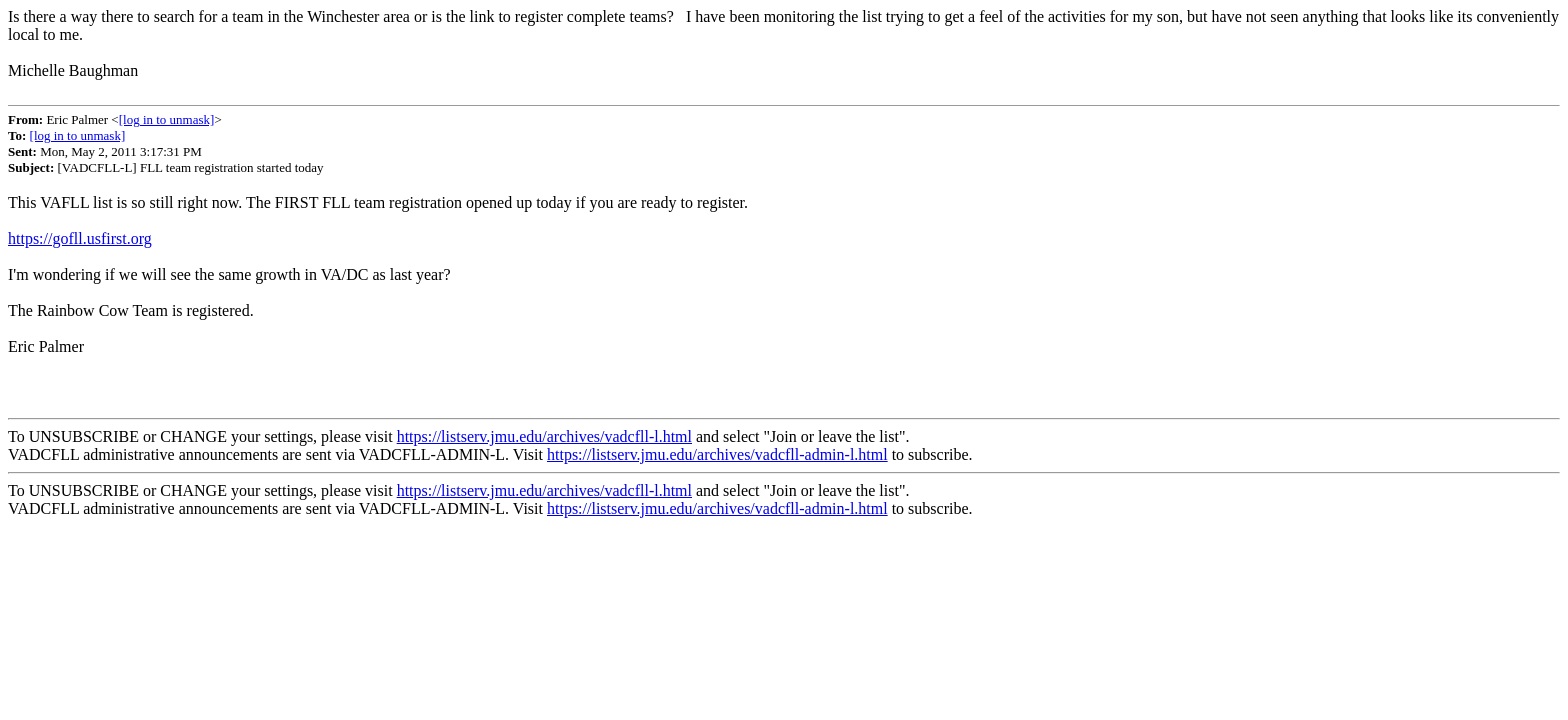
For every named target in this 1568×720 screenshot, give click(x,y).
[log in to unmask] (167, 119)
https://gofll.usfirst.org (80, 238)
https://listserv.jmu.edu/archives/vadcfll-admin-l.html (717, 454)
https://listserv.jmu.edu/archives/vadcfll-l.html (544, 436)
